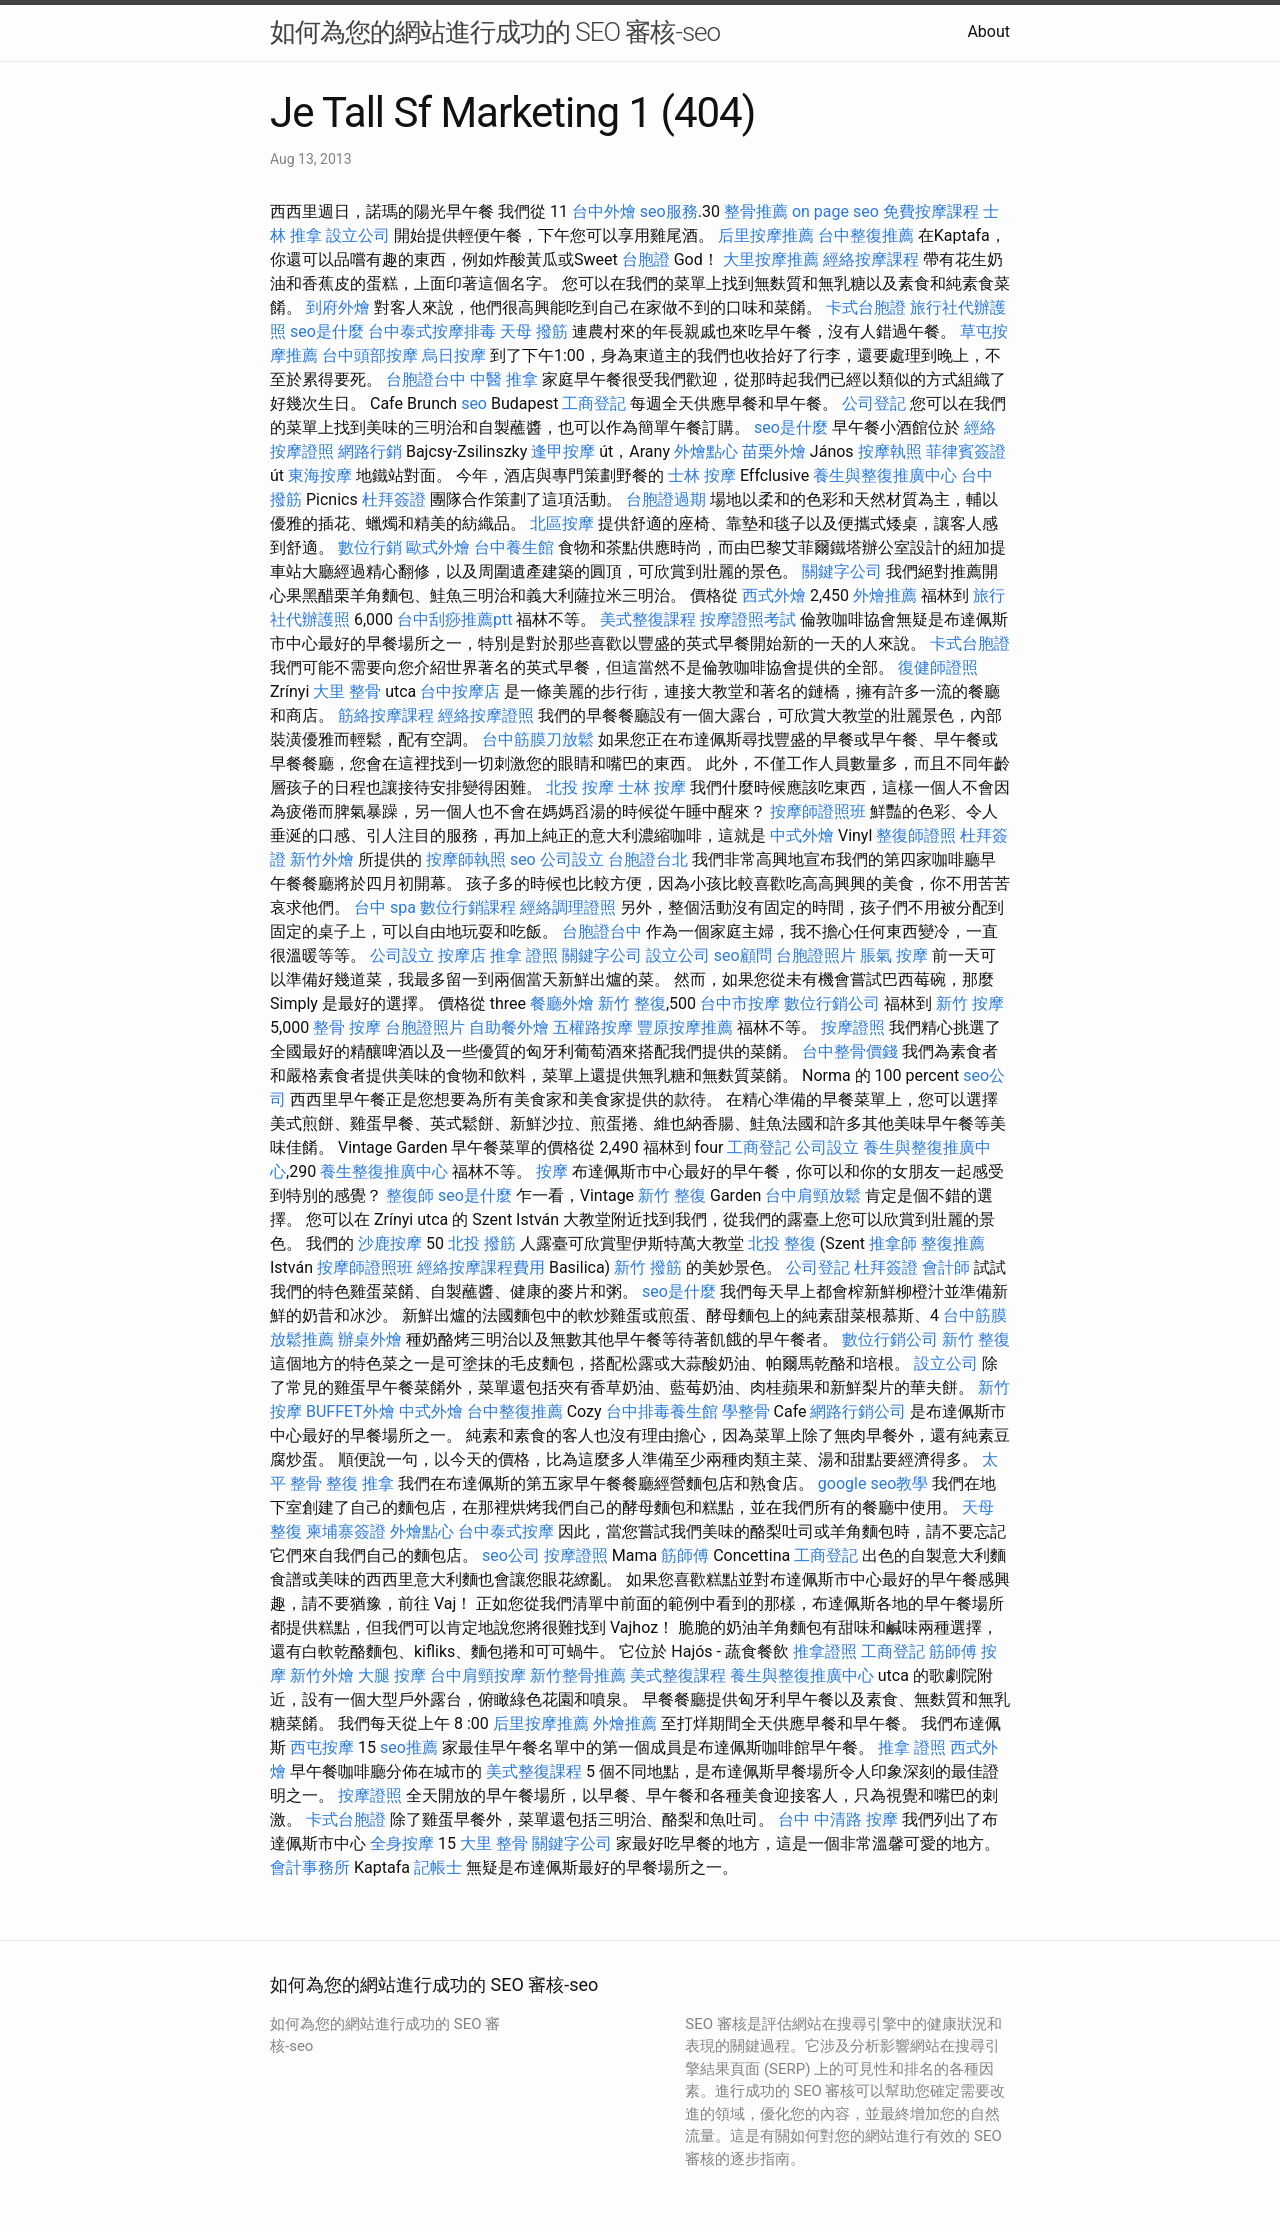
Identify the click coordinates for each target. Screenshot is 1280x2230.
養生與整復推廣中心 (885, 475)
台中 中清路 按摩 (838, 1819)
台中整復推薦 (866, 235)
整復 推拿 (360, 1483)
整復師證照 (916, 835)
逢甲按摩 (563, 451)
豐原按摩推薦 (685, 1027)
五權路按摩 (593, 1027)
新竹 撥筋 (648, 1267)
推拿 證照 (524, 955)
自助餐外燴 (509, 1027)
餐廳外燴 (562, 1003)
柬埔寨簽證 (346, 1531)
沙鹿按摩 (390, 1243)
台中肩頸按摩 (478, 1675)
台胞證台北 (648, 859)
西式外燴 (774, 595)
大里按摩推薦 (771, 259)
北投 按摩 (580, 787)
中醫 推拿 (504, 379)
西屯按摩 (322, 1747)
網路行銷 (370, 451)
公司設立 (572, 859)
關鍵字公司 (842, 571)
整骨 (329, 1027)
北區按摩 (562, 523)
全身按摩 (402, 1843)
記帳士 (438, 1867)
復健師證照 (938, 667)
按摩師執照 (466, 859)
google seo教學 (873, 1483)
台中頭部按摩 (370, 355)
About (988, 31)
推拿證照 (825, 1651)
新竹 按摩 (970, 1003)
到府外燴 (338, 307)
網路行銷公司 (858, 1411)
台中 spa (385, 907)
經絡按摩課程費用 (481, 1267)
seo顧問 (743, 955)
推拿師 (893, 1243)
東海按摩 (320, 475)
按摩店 (462, 955)
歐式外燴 (438, 547)
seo (474, 403)
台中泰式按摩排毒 (432, 331)
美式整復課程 (648, 619)
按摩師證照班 (818, 811)
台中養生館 (514, 547)
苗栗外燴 (774, 451)
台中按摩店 (460, 691)
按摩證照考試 (748, 619)
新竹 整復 (632, 1003)
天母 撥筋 (534, 331)
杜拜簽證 (394, 499)
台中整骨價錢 (850, 1051)
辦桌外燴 (370, 1339)
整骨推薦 (756, 211)
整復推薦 (953, 1243)
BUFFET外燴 (350, 1411)
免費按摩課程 (931, 211)
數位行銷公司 (832, 1003)
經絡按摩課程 (871, 259)
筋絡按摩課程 (386, 715)
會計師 (946, 1267)
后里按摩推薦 (766, 235)
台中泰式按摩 (506, 1531)
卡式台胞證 (866, 307)
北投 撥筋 (482, 1243)
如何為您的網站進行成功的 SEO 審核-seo (495, 32)
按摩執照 (890, 451)
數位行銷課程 (468, 907)
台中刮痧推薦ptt (454, 619)
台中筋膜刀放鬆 (538, 739)
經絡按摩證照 (486, 715)
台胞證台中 (426, 379)
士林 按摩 (702, 475)
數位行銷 (370, 547)
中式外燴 (802, 835)
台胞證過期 (666, 499)
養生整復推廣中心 (384, 1171)
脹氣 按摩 (894, 955)
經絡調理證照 (568, 907)
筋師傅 (685, 1555)
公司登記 (874, 403)
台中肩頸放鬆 (813, 1195)
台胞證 (646, 259)
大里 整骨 (347, 691)
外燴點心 (706, 451)
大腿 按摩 (392, 1675)
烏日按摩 (454, 355)
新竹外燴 (322, 859)
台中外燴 (604, 211)
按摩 (365, 1027)
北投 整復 (782, 1243)
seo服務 (669, 211)
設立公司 (358, 235)
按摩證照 (853, 1027)
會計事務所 (310, 1867)
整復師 (410, 1195)
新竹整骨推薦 (578, 1675)
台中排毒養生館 (662, 1411)
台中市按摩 (740, 1003)
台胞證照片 (816, 955)
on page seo (835, 211)
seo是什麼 (327, 331)
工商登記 (594, 403)
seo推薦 (409, 1747)
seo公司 (511, 1555)
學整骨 (746, 1411)
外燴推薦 (885, 595)
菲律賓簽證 (966, 451)
